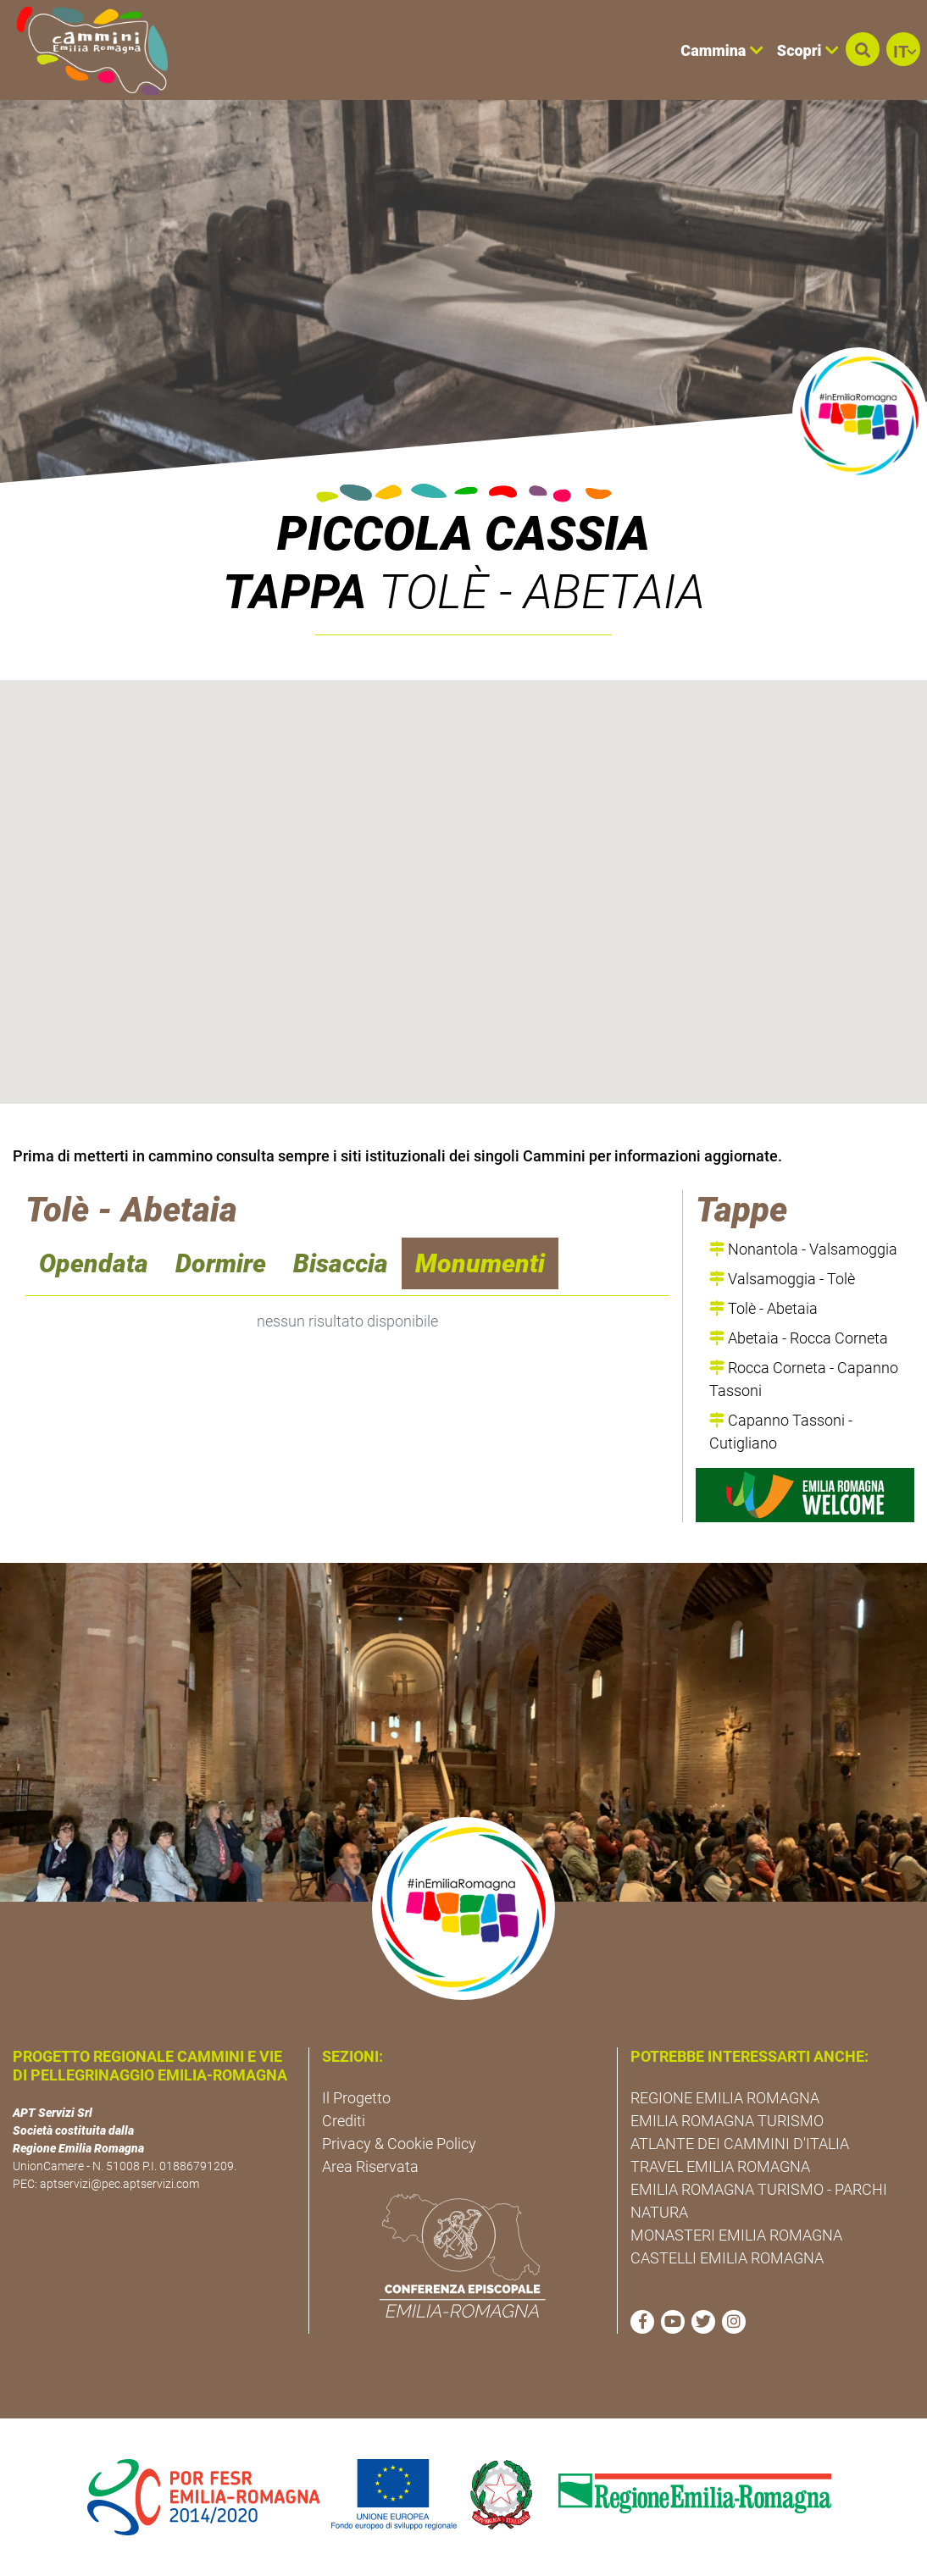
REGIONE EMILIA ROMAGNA (724, 2098)
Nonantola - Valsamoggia (803, 1249)
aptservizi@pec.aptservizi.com (119, 2184)
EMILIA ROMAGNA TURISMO (727, 2121)
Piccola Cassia (463, 533)
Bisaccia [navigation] (340, 1263)
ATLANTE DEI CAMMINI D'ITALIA (739, 2143)
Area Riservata (370, 2166)
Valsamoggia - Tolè (782, 1279)
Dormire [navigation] (220, 1263)
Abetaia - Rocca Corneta (798, 1338)
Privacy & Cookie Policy (399, 2143)
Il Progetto (356, 2098)
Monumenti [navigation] (480, 1263)
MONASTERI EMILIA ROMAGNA (736, 2235)
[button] (863, 49)
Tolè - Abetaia (763, 1308)
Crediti (343, 2121)
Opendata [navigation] (93, 1263)
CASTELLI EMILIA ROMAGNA (727, 2258)
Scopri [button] (808, 50)
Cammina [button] (721, 50)
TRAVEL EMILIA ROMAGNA (720, 2166)
